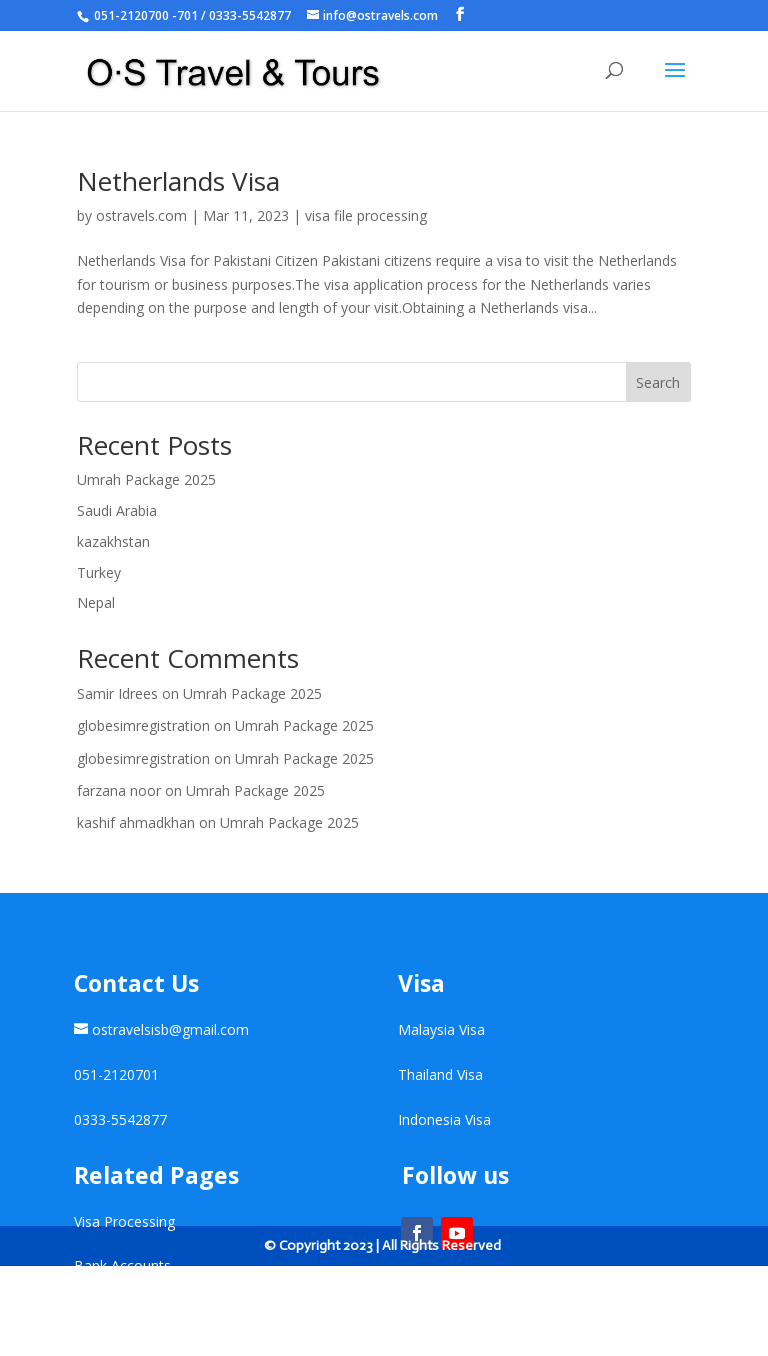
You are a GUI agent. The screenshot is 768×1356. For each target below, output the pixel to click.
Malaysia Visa (441, 1029)
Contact (99, 1310)
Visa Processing (124, 1221)
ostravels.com (141, 215)
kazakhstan (113, 541)
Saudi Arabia (117, 510)
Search (658, 382)
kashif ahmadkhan (136, 822)
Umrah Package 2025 (146, 479)
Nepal (96, 602)
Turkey (99, 572)
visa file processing (366, 215)
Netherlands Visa (178, 181)
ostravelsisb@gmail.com (170, 1029)
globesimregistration (143, 725)
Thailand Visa (440, 1074)
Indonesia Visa (444, 1119)
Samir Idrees (117, 693)
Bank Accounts (122, 1265)
